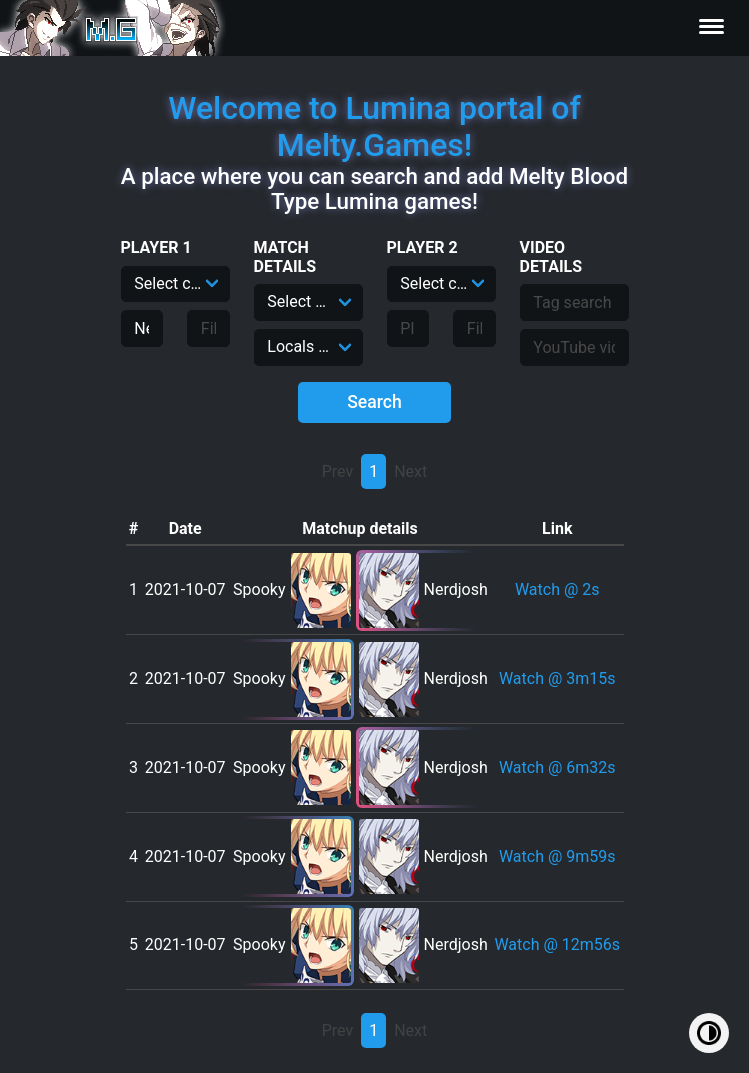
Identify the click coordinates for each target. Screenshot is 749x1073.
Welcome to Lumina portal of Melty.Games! (374, 126)
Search (374, 402)
